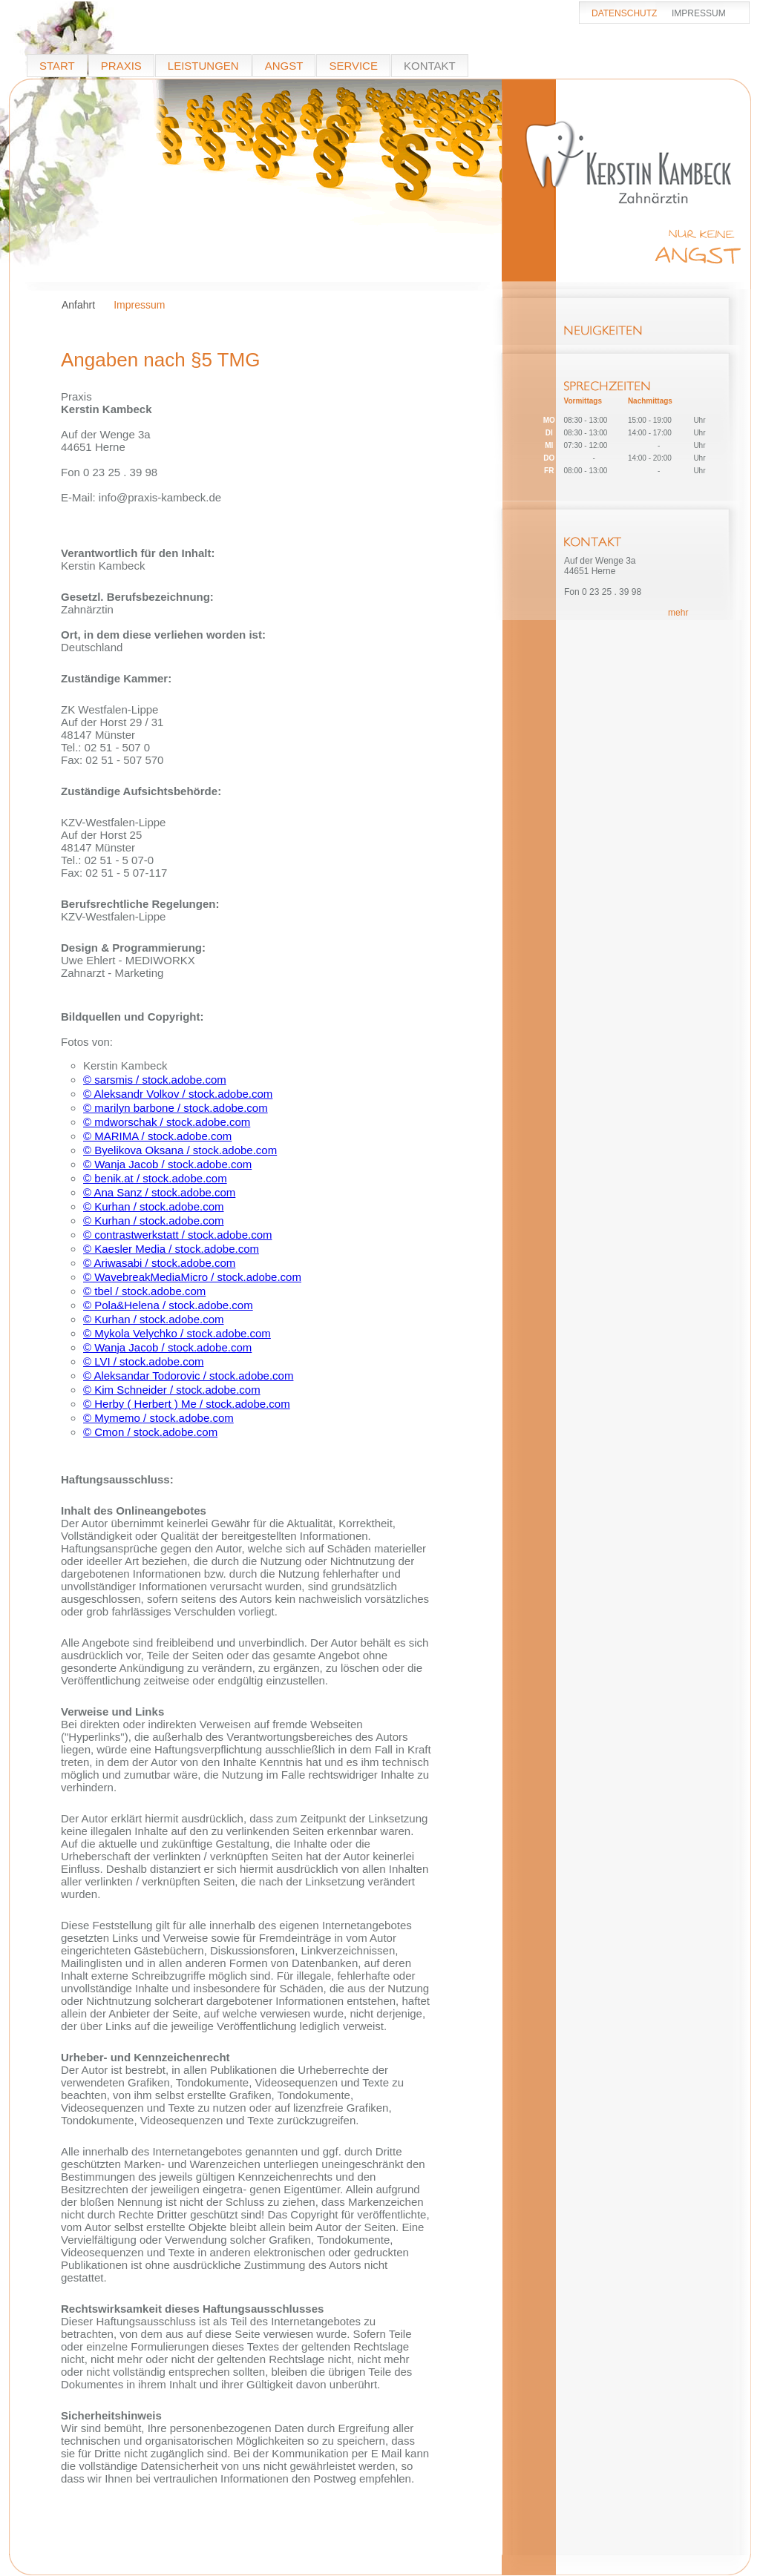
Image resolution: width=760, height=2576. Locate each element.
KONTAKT (430, 65)
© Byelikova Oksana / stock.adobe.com (180, 1150)
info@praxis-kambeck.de (160, 497)
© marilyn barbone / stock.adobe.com (175, 1107)
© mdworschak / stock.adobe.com (166, 1122)
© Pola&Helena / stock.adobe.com (168, 1305)
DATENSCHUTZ (624, 13)
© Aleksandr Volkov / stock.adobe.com (177, 1093)
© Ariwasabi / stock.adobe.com (159, 1262)
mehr (678, 612)
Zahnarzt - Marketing (112, 972)
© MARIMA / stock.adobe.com (157, 1136)
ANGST (284, 65)
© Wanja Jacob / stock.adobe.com (167, 1164)
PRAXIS (121, 65)
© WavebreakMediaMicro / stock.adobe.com (192, 1277)
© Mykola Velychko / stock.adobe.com (177, 1333)
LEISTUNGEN (203, 65)
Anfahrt (78, 305)
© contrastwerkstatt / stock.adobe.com (177, 1234)
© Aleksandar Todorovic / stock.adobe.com (188, 1375)
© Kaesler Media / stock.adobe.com (171, 1248)
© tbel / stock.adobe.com (144, 1291)
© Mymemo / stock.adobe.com (158, 1417)
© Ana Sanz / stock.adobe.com (159, 1192)
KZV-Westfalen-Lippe (113, 916)
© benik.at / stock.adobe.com (155, 1178)
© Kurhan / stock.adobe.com (153, 1206)
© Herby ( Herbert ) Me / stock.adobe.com (186, 1403)
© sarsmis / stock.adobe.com (154, 1079)
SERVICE (353, 65)
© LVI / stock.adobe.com (143, 1361)
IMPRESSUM (699, 13)
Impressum (139, 305)
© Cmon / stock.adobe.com (150, 1432)
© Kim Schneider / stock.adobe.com (172, 1389)
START (57, 65)
